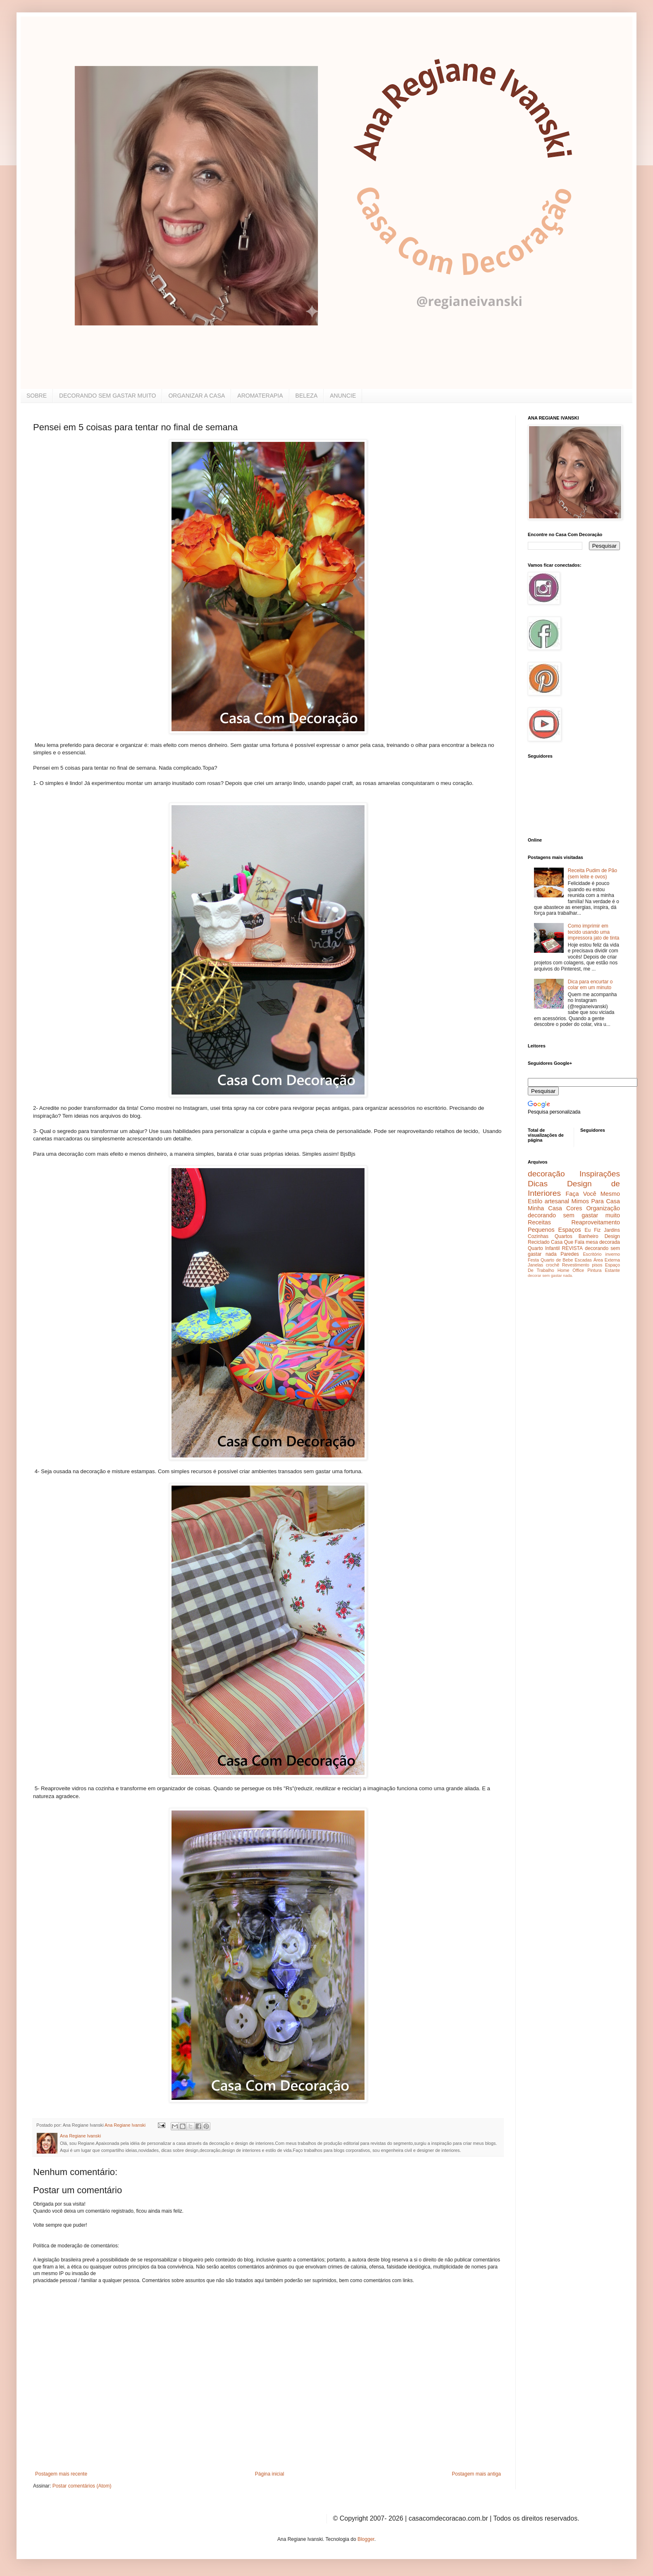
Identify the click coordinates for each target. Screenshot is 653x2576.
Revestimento (575, 1264)
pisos (597, 1264)
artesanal (557, 1201)
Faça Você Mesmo (592, 1193)
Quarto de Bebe (557, 1259)
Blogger (365, 2539)
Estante (612, 1270)
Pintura (594, 1270)
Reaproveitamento (595, 1222)
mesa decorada (603, 1242)
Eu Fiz (592, 1230)
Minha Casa (545, 1208)
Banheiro (588, 1236)
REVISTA (572, 1248)
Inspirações (599, 1173)
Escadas (582, 1259)
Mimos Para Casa (596, 1201)
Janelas (535, 1264)
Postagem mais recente (61, 2474)
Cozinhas (538, 1236)
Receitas (539, 1222)
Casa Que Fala (567, 1242)
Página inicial (269, 2474)
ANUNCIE (343, 395)
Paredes (569, 1254)
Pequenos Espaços (554, 1229)
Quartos (563, 1236)
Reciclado (539, 1242)
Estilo (535, 1201)
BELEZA (307, 395)
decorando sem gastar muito (574, 1215)
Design (612, 1236)
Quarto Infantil (544, 1248)
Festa (533, 1259)
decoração (546, 1173)
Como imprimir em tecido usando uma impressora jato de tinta (594, 932)
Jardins (612, 1230)
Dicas (538, 1183)
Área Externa (606, 1259)
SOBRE (36, 395)
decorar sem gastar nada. (550, 1275)
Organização (603, 1208)
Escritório (592, 1254)
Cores (574, 1208)
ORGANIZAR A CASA (196, 395)
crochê (552, 1264)
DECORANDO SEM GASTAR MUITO (107, 395)
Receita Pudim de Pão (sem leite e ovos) (592, 873)
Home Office (571, 1270)
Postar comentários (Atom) (82, 2486)
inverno (612, 1254)
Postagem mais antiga (476, 2474)
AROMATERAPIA (260, 395)
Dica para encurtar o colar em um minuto (590, 984)
